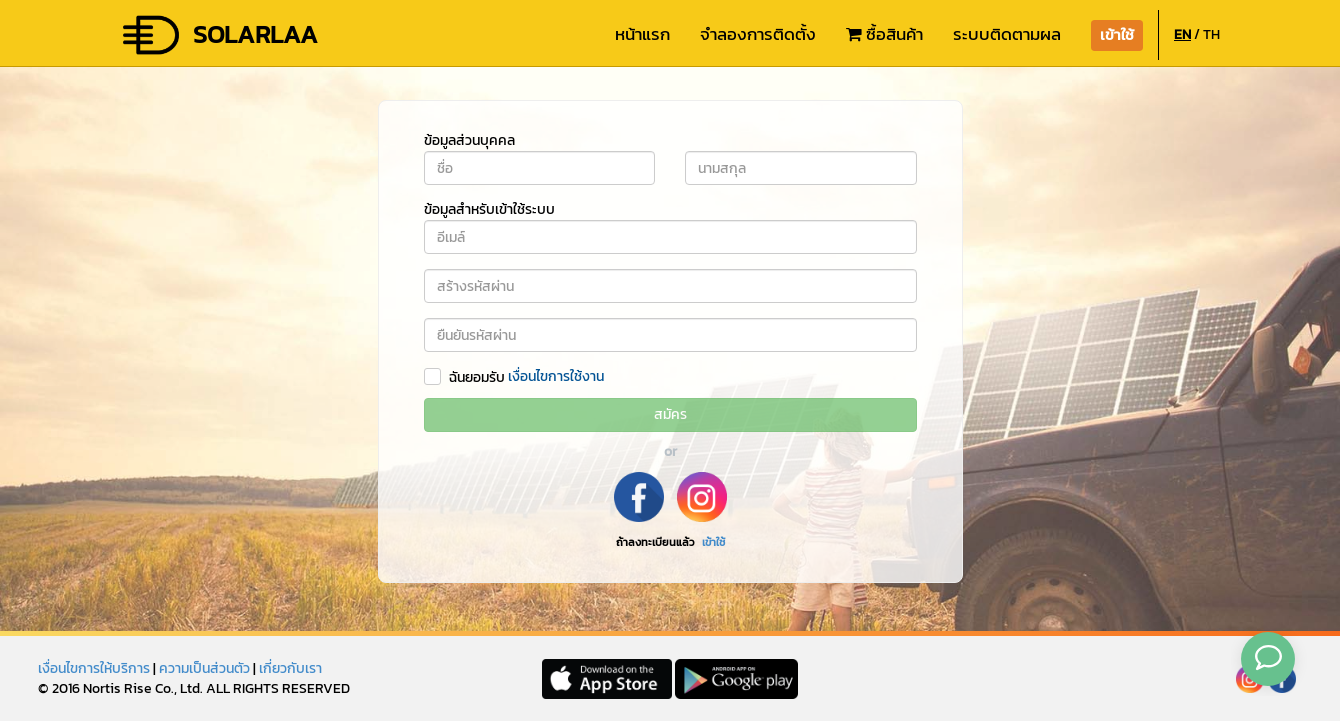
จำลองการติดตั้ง (758, 34)
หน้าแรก (642, 34)
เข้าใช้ (713, 542)
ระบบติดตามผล (1007, 34)
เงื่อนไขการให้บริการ (94, 668)
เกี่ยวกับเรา (290, 668)
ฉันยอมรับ (477, 378)
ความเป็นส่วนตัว (204, 668)
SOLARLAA (219, 35)
